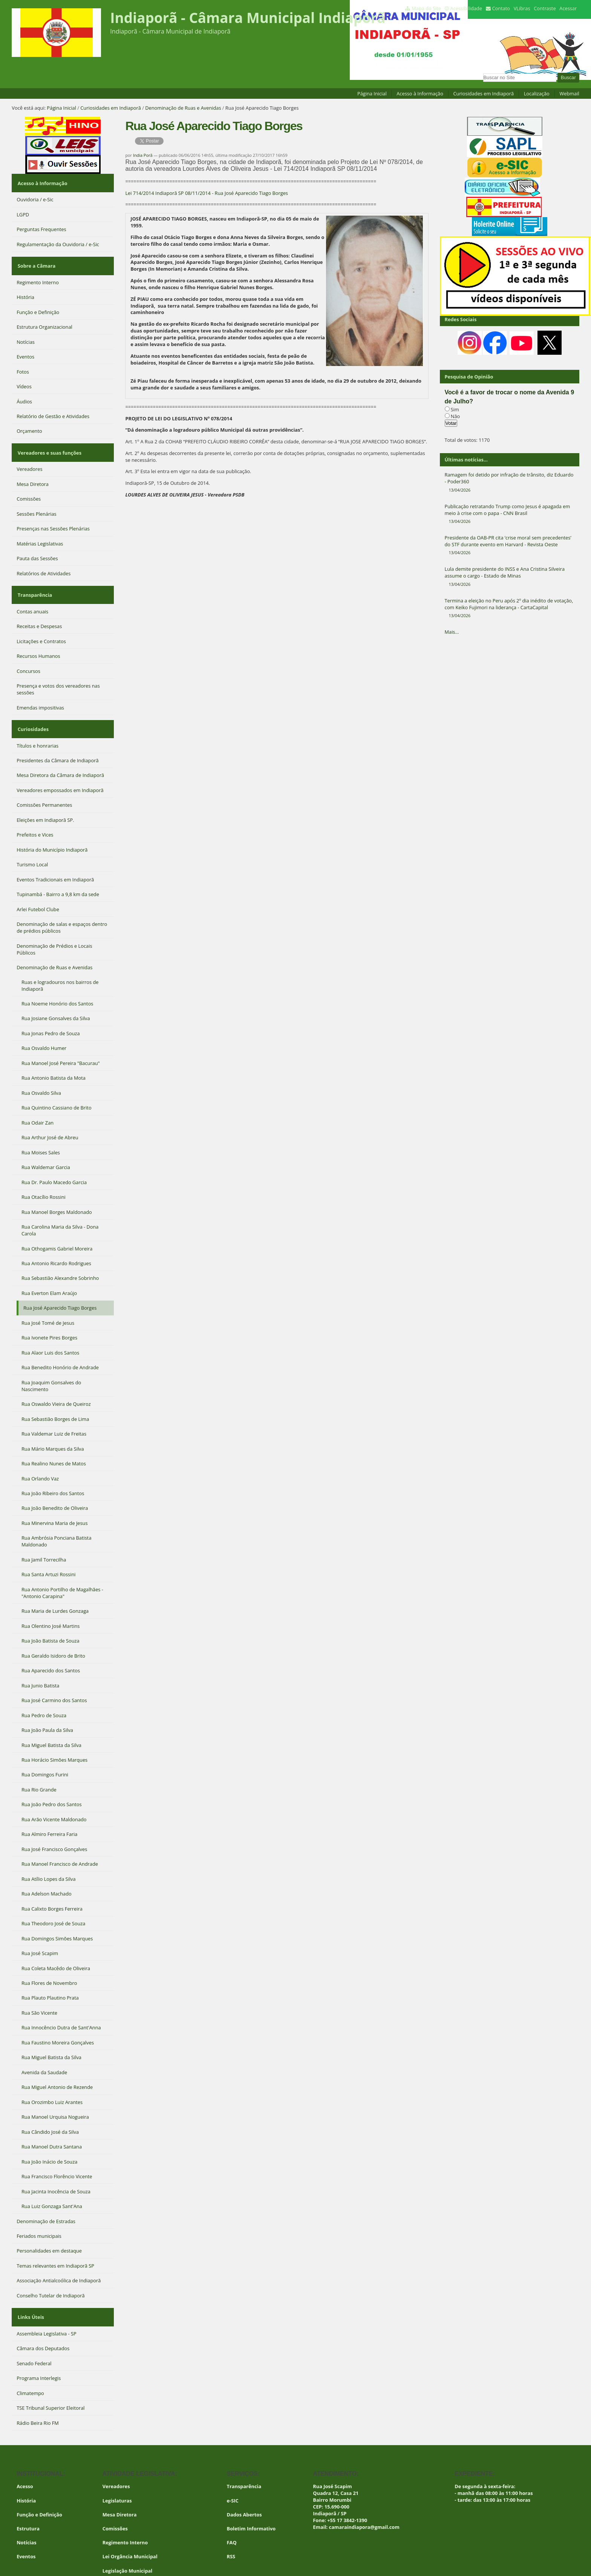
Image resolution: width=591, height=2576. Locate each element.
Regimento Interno (125, 2513)
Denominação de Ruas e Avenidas (183, 107)
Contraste (545, 8)
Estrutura (28, 2499)
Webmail (569, 93)
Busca (482, 72)
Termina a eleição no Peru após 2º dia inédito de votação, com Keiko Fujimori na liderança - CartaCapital (509, 608)
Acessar (568, 8)
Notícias (26, 2513)
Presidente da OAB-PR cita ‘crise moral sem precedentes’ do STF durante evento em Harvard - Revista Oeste (509, 545)
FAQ (232, 2513)
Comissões (115, 2499)
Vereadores (116, 2457)
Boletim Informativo (251, 2499)
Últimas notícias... (466, 459)
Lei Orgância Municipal (130, 2527)
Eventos (26, 2527)
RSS (231, 2527)
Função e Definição (39, 2485)
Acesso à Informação (420, 93)
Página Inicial (372, 93)
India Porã (143, 155)
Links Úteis (30, 2290)
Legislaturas (117, 2471)
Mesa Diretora (120, 2485)
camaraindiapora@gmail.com (364, 2498)
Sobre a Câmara (36, 258)
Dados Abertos (244, 2485)
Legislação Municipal (128, 2541)
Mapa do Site (426, 8)
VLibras (522, 8)
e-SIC (233, 2471)
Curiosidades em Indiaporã (483, 93)
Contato (501, 8)
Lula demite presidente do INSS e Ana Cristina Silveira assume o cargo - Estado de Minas (509, 576)
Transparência (34, 578)
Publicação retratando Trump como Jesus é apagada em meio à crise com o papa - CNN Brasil (509, 514)
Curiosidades (32, 707)
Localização (537, 93)
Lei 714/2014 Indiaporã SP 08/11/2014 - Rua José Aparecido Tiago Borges (206, 193)
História (26, 2471)
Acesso (25, 2457)
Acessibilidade (466, 8)
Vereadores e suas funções (48, 440)
